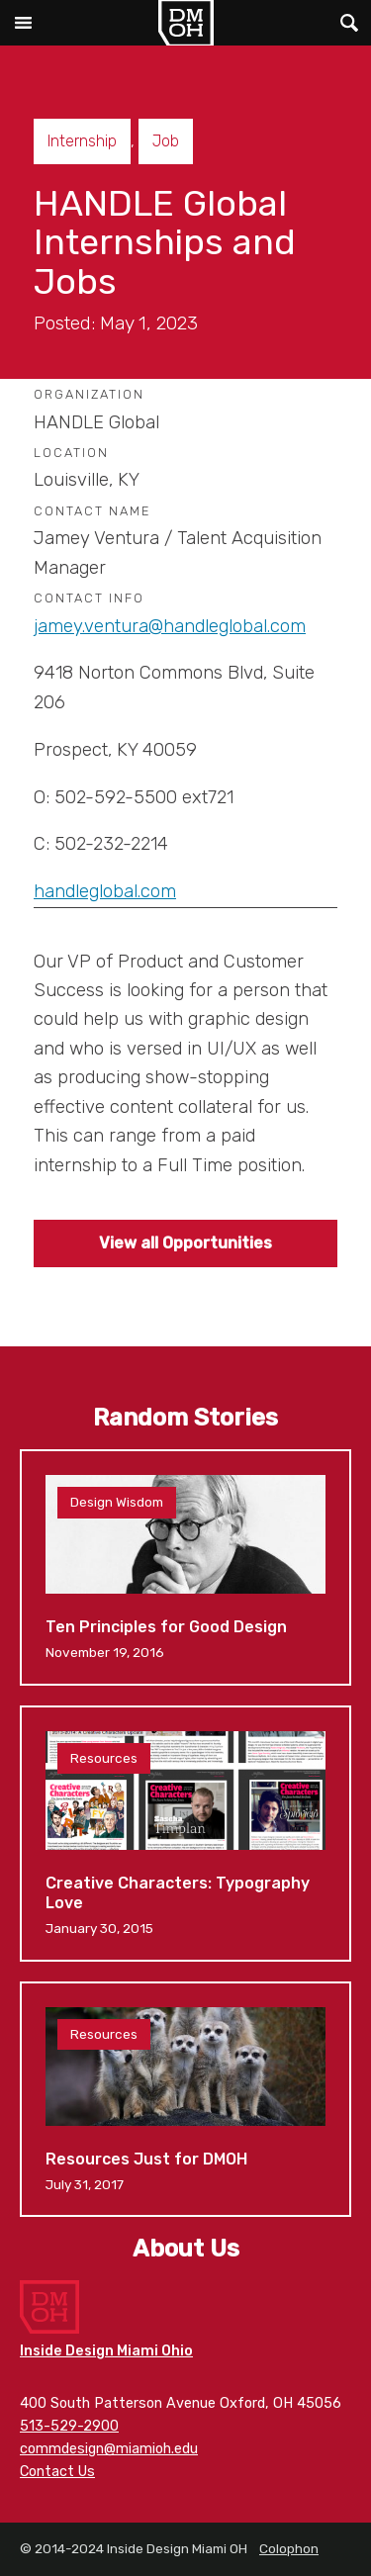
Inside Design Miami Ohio (106, 2351)
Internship (82, 141)
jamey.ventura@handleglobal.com (170, 626)
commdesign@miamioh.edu (109, 2448)
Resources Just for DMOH (185, 2099)
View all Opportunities (185, 1243)
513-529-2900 (69, 2426)
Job (165, 141)
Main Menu (23, 23)
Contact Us (57, 2471)
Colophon (289, 2548)
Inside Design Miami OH (186, 23)
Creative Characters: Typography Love (185, 1833)
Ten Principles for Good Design (185, 1567)
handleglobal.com (105, 891)
